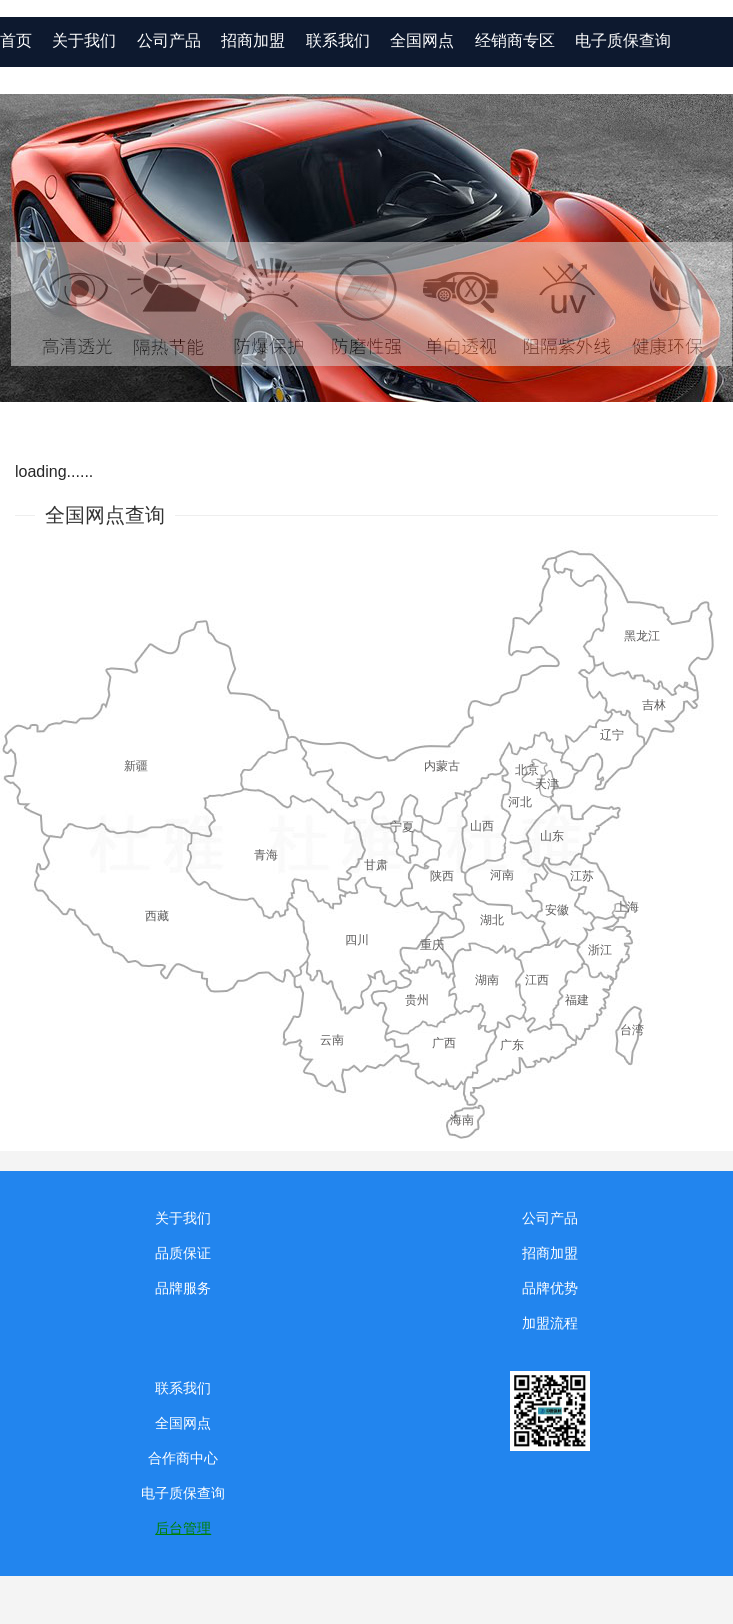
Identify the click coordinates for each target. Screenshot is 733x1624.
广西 (444, 1043)
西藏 (157, 916)
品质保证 (183, 1253)
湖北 (492, 920)
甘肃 (376, 865)
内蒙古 (442, 766)
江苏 (582, 876)
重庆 (432, 945)
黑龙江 (642, 636)
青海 (266, 855)
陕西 (442, 876)
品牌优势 (550, 1288)
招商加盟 (550, 1253)
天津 (547, 784)
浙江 (600, 950)
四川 (357, 940)
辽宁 (612, 735)
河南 (502, 875)
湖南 (487, 980)
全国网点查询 (105, 515)
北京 (527, 770)
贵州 (417, 1000)
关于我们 (183, 1218)
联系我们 (338, 40)
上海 (627, 907)
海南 (462, 1120)
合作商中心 (183, 1458)
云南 (332, 1040)
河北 (520, 802)
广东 (512, 1045)
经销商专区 (515, 40)
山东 (552, 836)
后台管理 (183, 1528)
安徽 (557, 910)
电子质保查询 (623, 40)
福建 (577, 1000)
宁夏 (402, 827)
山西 (482, 826)
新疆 (136, 766)
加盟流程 (550, 1323)
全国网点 (422, 40)
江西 (537, 980)
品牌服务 (183, 1288)
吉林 (654, 705)
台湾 (632, 1030)
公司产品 (550, 1218)
